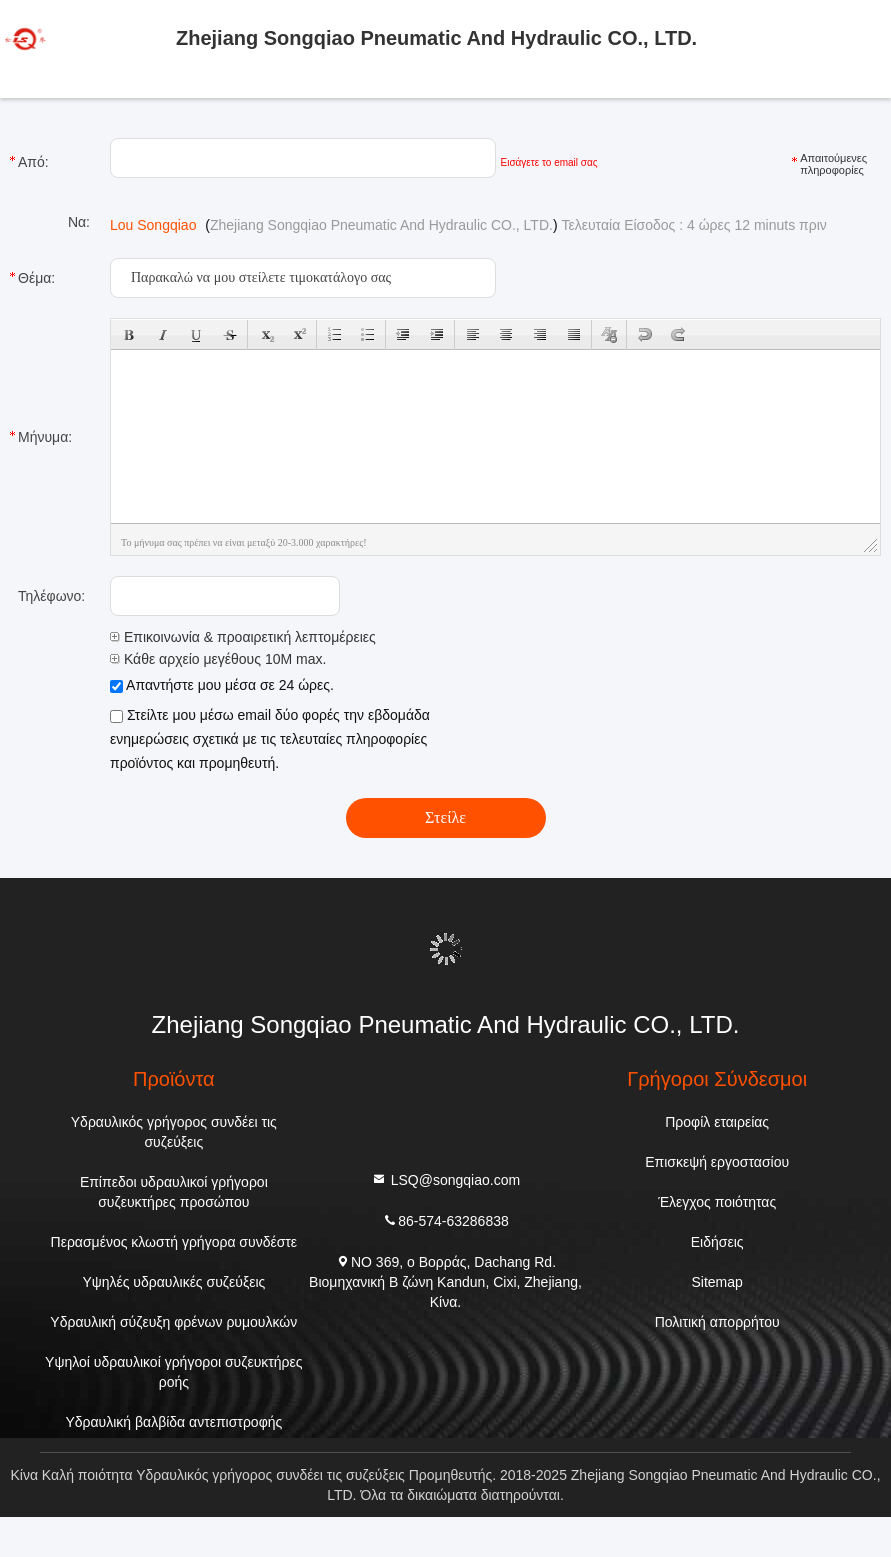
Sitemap (717, 1282)
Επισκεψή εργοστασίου (717, 1162)
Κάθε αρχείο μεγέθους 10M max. (218, 659)
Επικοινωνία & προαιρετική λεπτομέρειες (243, 637)
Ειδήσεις (717, 1242)
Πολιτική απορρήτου (717, 1322)
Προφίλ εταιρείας (717, 1122)
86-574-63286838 (445, 1219)
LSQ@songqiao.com (445, 1178)
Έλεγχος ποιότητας (717, 1202)
